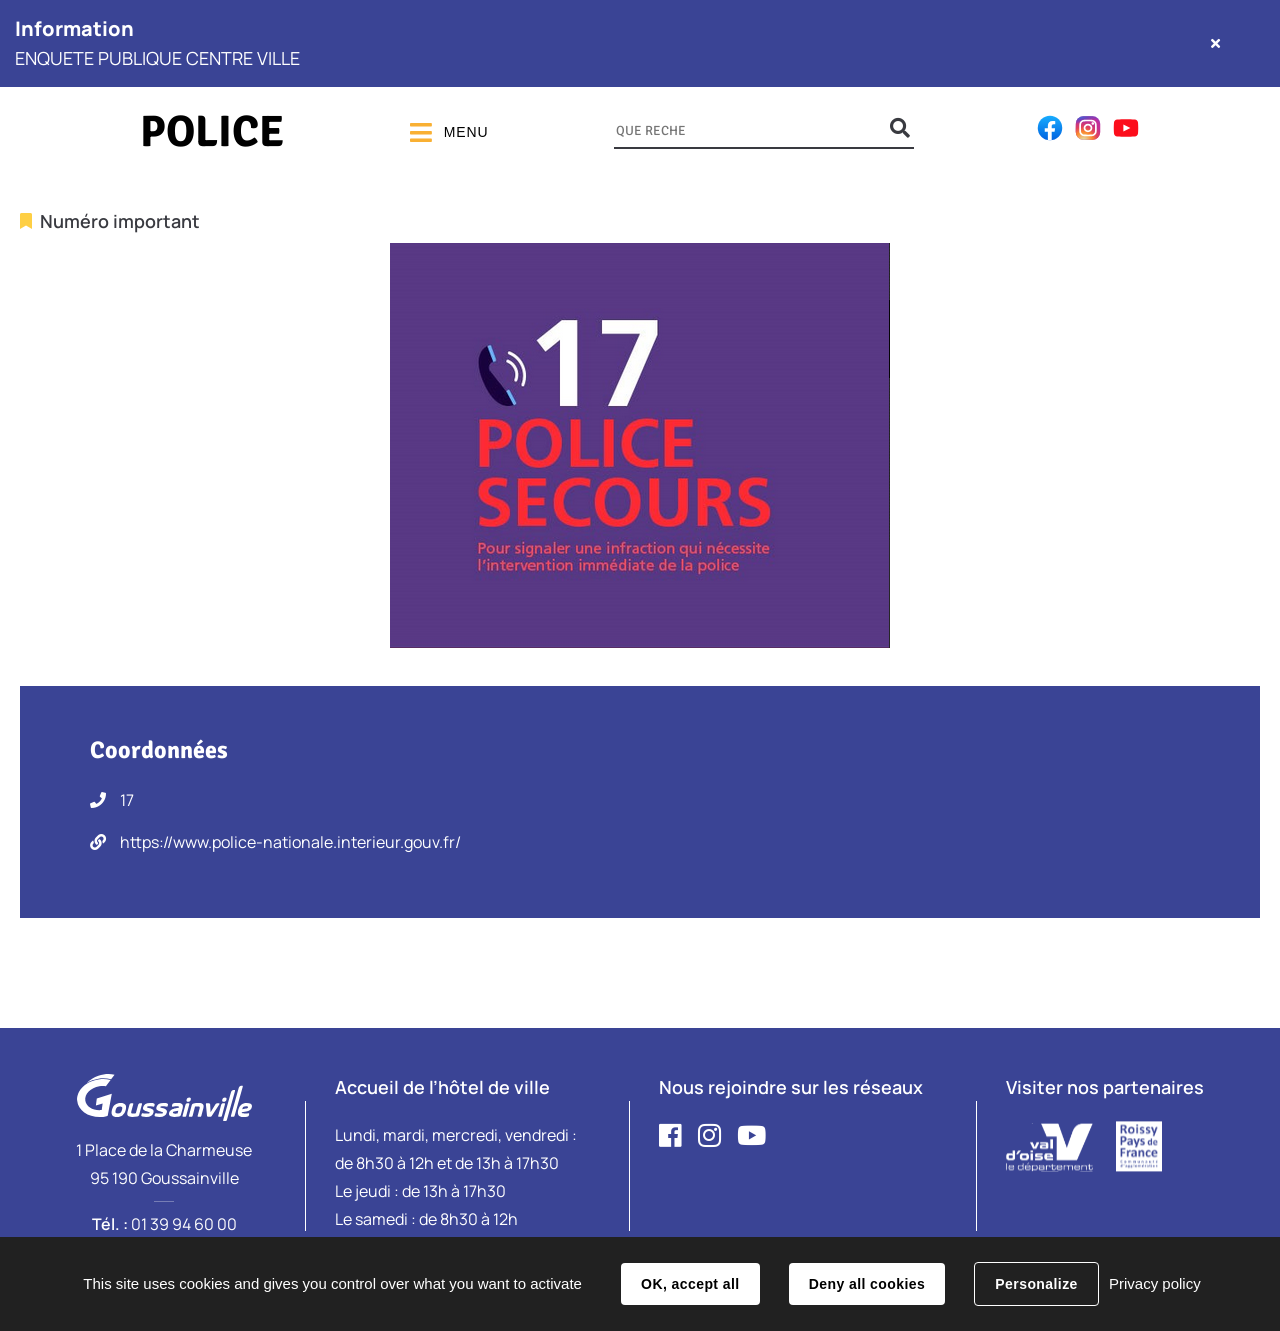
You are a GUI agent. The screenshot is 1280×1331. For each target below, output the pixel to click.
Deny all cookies (867, 1284)
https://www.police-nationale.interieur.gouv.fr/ (290, 842)
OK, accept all (690, 1284)
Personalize (1036, 1284)
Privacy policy (1155, 1283)
